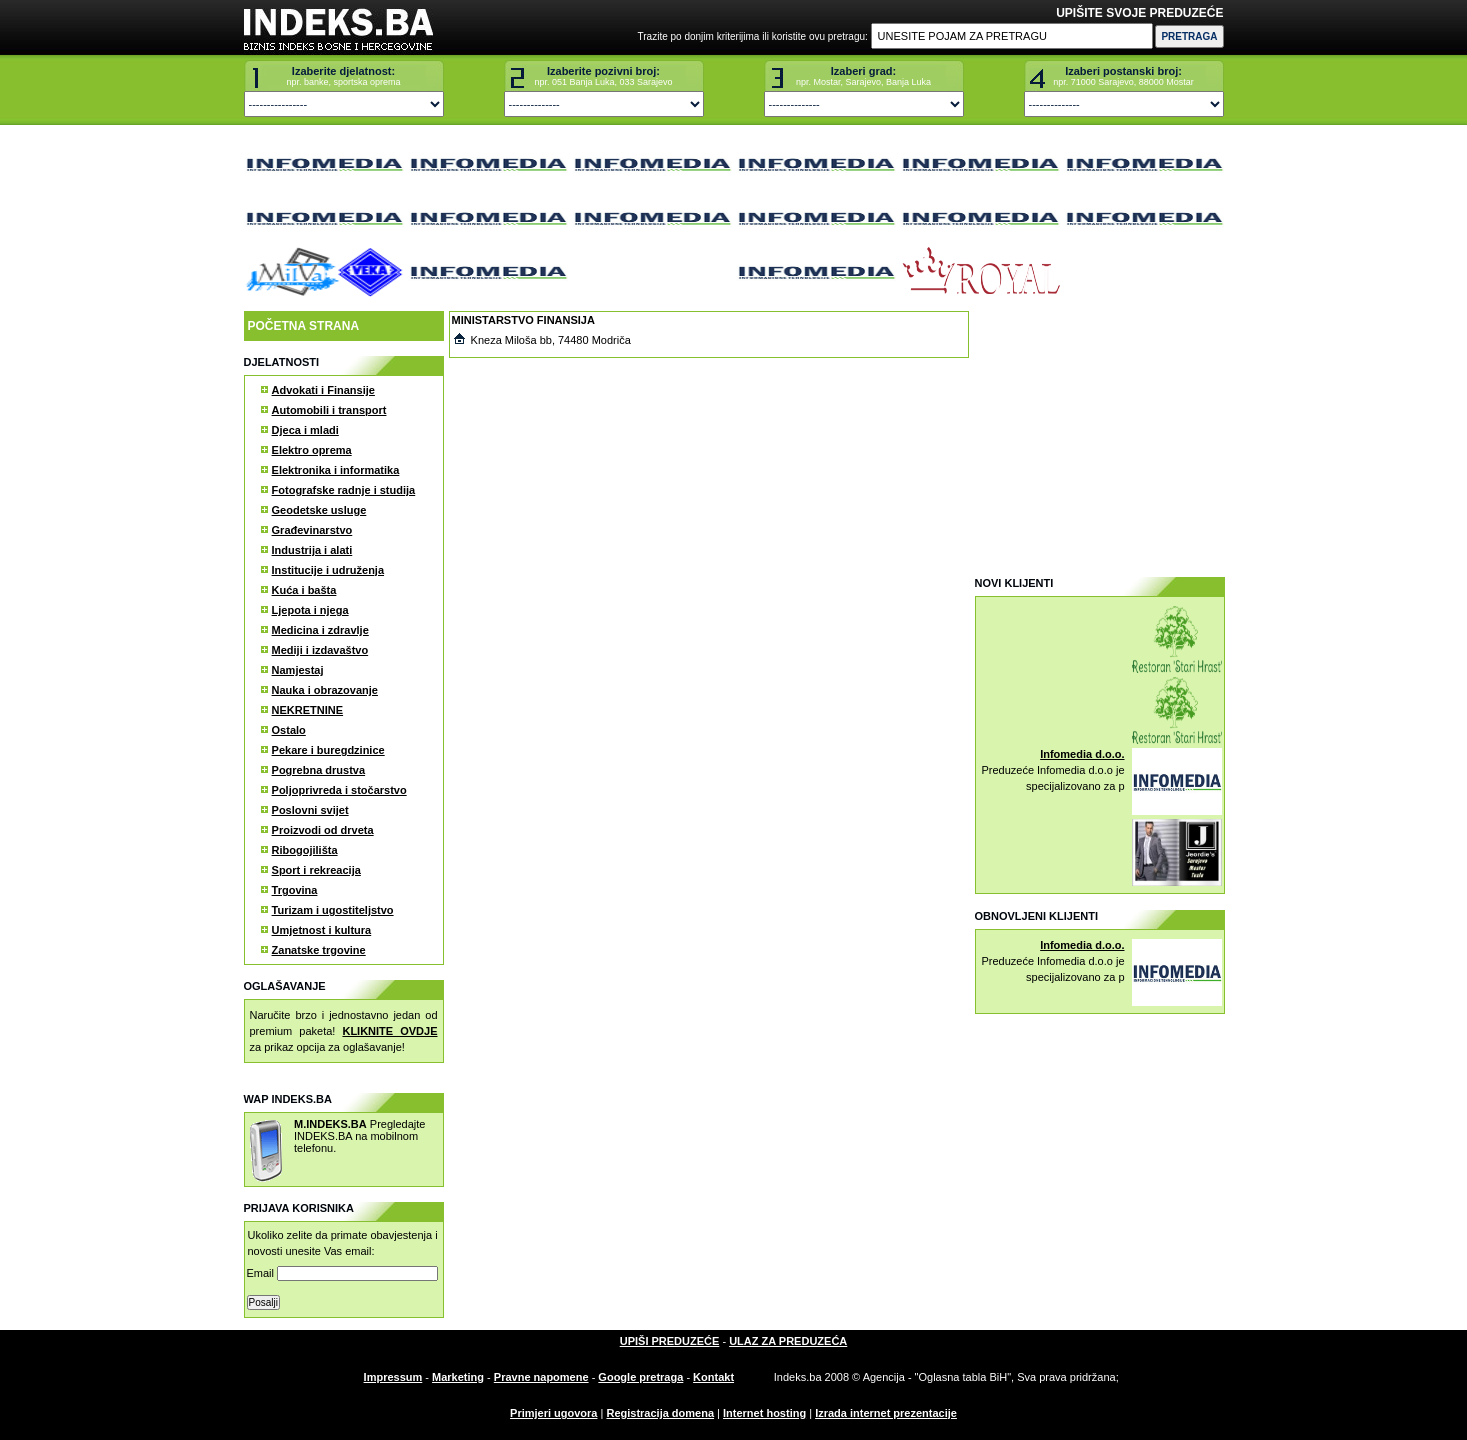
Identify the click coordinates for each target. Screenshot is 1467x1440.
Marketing (458, 1377)
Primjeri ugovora (553, 1413)
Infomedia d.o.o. (1082, 754)
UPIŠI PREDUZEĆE (670, 1341)
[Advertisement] (1099, 436)
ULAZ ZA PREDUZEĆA (788, 1341)
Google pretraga (640, 1377)
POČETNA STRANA (304, 326)
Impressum (393, 1377)
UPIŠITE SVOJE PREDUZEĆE (1139, 13)
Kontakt (713, 1377)
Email (343, 1273)
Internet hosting (764, 1413)
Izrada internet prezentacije (886, 1413)
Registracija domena (660, 1413)
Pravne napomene (541, 1377)
